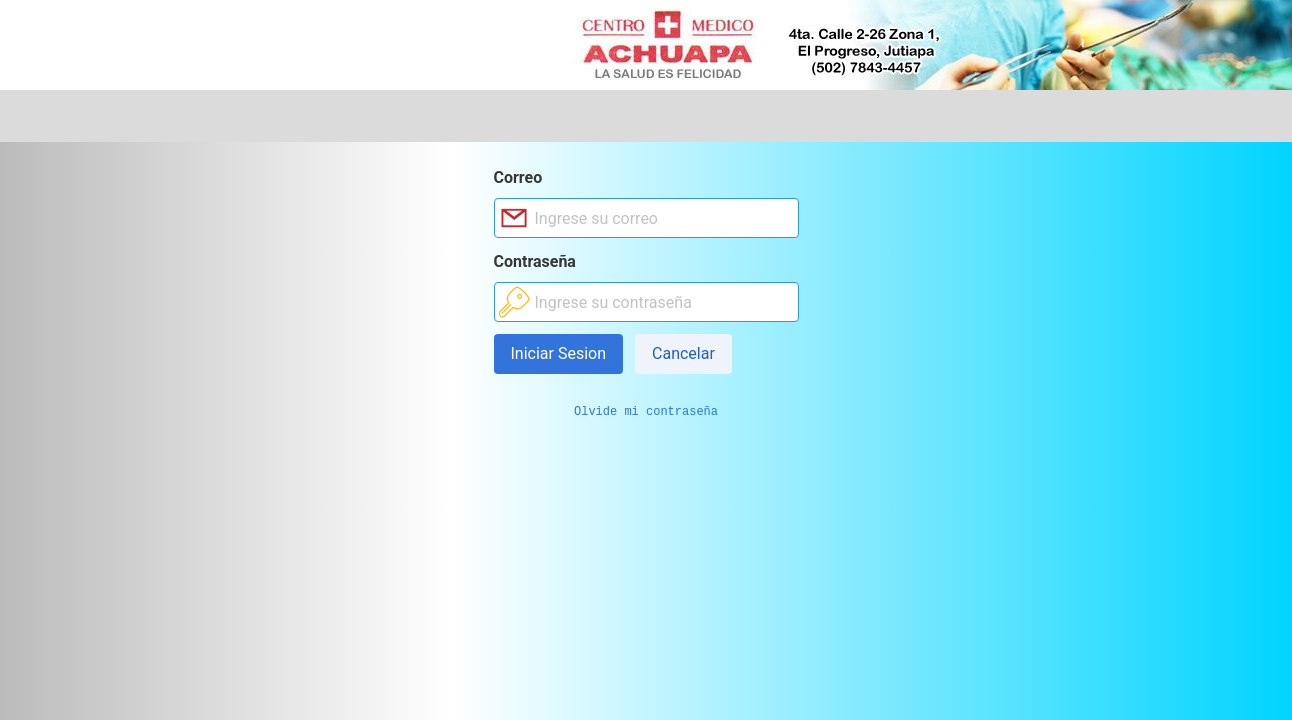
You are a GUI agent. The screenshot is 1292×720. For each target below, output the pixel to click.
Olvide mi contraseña (646, 412)
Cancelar (683, 353)
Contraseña (535, 261)
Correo (518, 177)
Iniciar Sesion (559, 353)
